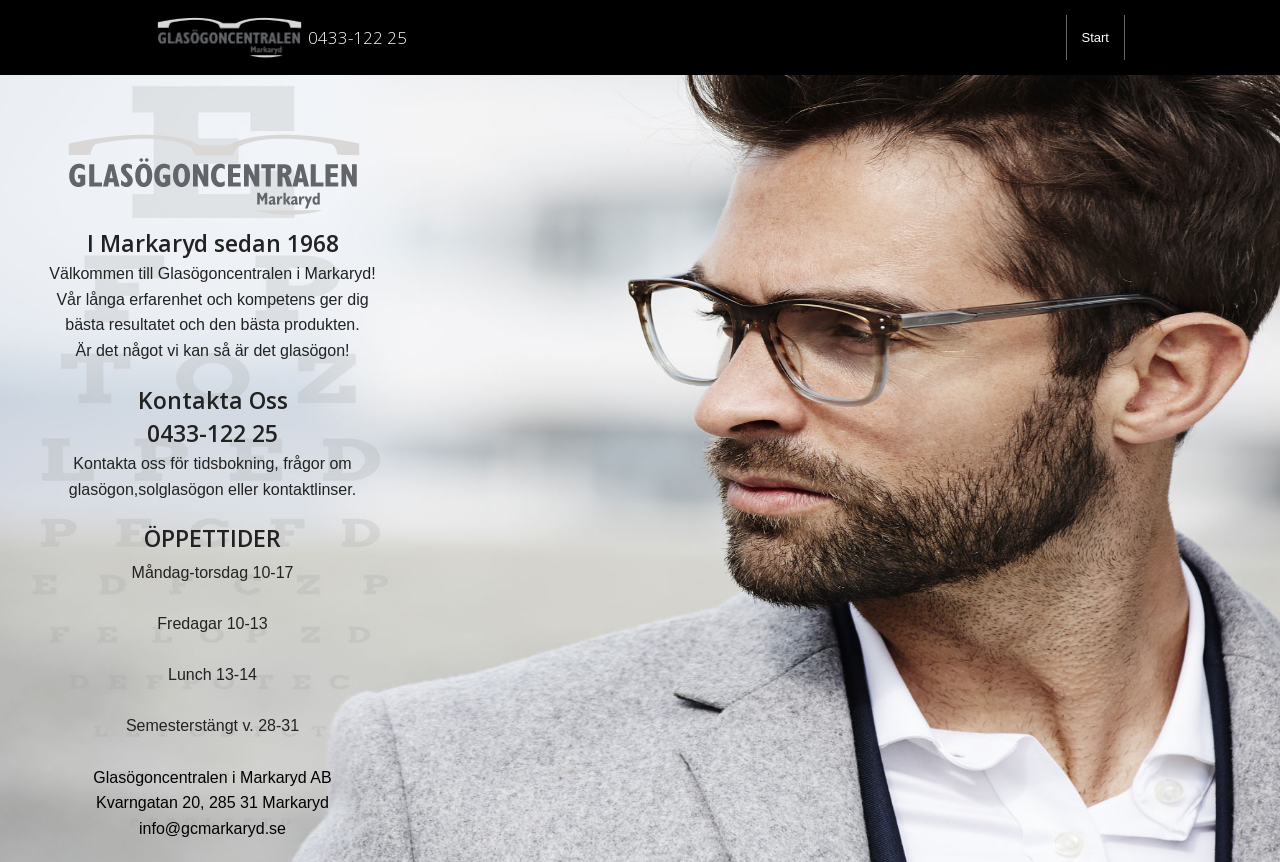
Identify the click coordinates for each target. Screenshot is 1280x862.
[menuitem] (1095, 37)
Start (1095, 37)
